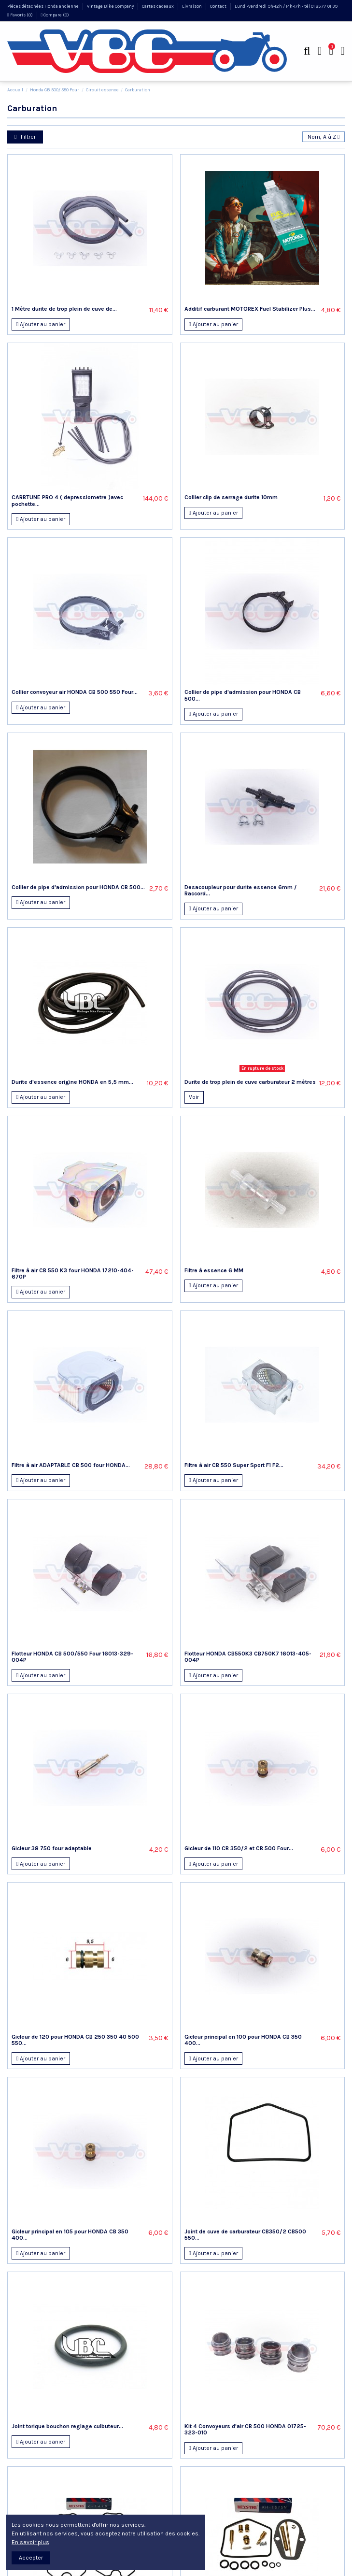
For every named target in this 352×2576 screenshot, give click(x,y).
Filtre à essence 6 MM (213, 1270)
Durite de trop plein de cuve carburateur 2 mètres (250, 1082)
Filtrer (25, 136)
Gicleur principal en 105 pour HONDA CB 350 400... (70, 2234)
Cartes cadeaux (158, 6)
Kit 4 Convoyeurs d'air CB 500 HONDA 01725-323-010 (245, 2429)
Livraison (192, 6)
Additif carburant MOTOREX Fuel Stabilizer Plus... (249, 308)
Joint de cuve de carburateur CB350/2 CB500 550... (245, 2234)
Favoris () (20, 14)
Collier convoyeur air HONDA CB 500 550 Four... (75, 692)
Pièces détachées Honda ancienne (43, 6)
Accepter (31, 2557)
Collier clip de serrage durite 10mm (231, 497)
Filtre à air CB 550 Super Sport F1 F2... (233, 1465)
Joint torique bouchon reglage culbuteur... (67, 2426)
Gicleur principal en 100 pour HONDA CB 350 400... (243, 2039)
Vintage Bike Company (111, 6)
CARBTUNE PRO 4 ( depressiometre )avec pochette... (67, 500)
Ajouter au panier (40, 324)
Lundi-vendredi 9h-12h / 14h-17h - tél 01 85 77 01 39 (286, 6)
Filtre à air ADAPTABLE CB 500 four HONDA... (71, 1465)
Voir (194, 1097)
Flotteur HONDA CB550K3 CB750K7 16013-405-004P (247, 1656)
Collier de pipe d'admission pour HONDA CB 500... (242, 695)
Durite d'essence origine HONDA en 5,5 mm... (72, 1082)
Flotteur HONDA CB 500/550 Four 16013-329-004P (72, 1656)
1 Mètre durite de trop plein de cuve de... (64, 308)
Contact (218, 6)
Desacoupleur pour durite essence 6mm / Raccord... (240, 890)
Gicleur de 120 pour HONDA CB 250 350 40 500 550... (75, 2039)
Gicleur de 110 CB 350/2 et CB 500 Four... (238, 1848)
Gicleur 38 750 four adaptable (52, 1848)
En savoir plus (30, 2542)
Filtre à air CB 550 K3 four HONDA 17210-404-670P (73, 1273)
